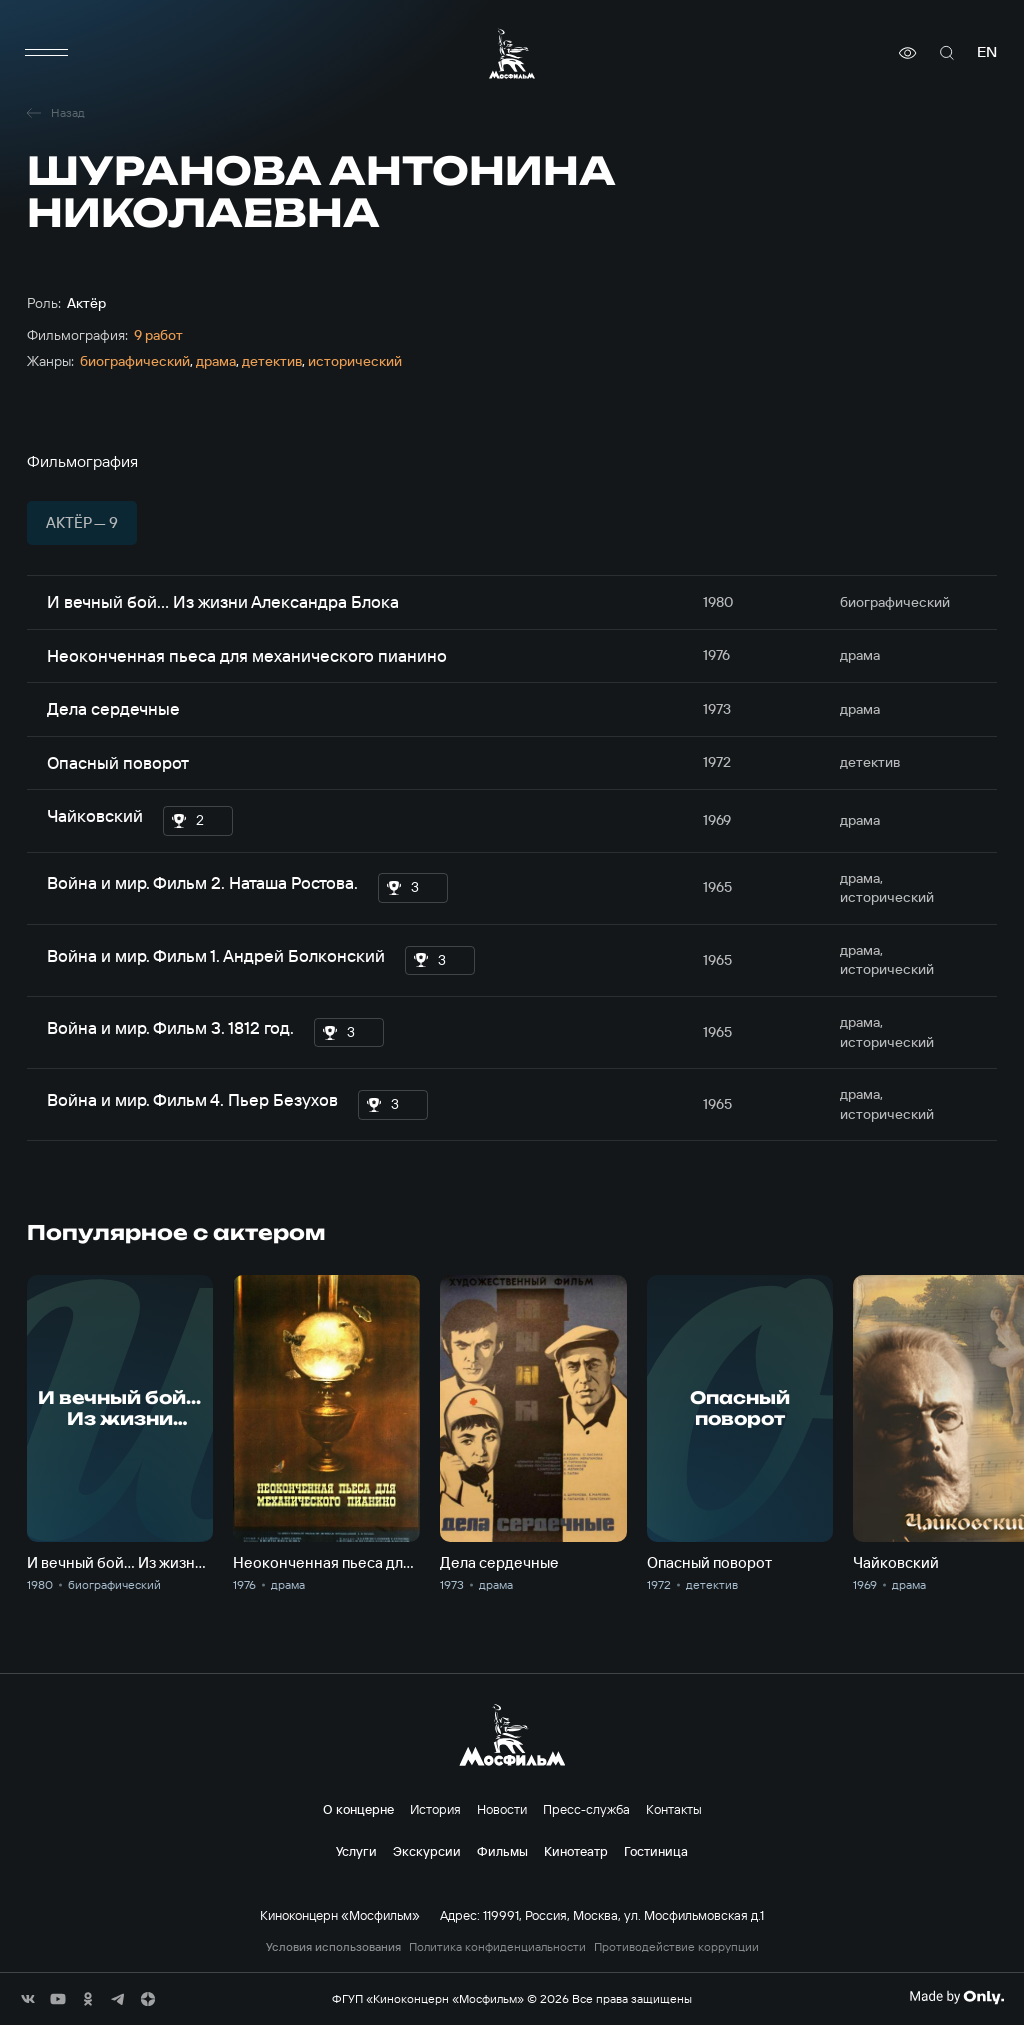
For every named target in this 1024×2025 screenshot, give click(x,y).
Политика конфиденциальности (497, 1947)
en (987, 52)
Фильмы (502, 1851)
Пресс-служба (586, 1809)
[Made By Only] (956, 1997)
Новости (502, 1809)
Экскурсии (427, 1851)
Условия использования (333, 1947)
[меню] (47, 53)
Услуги (356, 1851)
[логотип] (512, 53)
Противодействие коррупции (676, 1947)
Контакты (674, 1809)
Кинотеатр (576, 1851)
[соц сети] (28, 1999)
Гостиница (656, 1851)
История (435, 1809)
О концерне (358, 1809)
